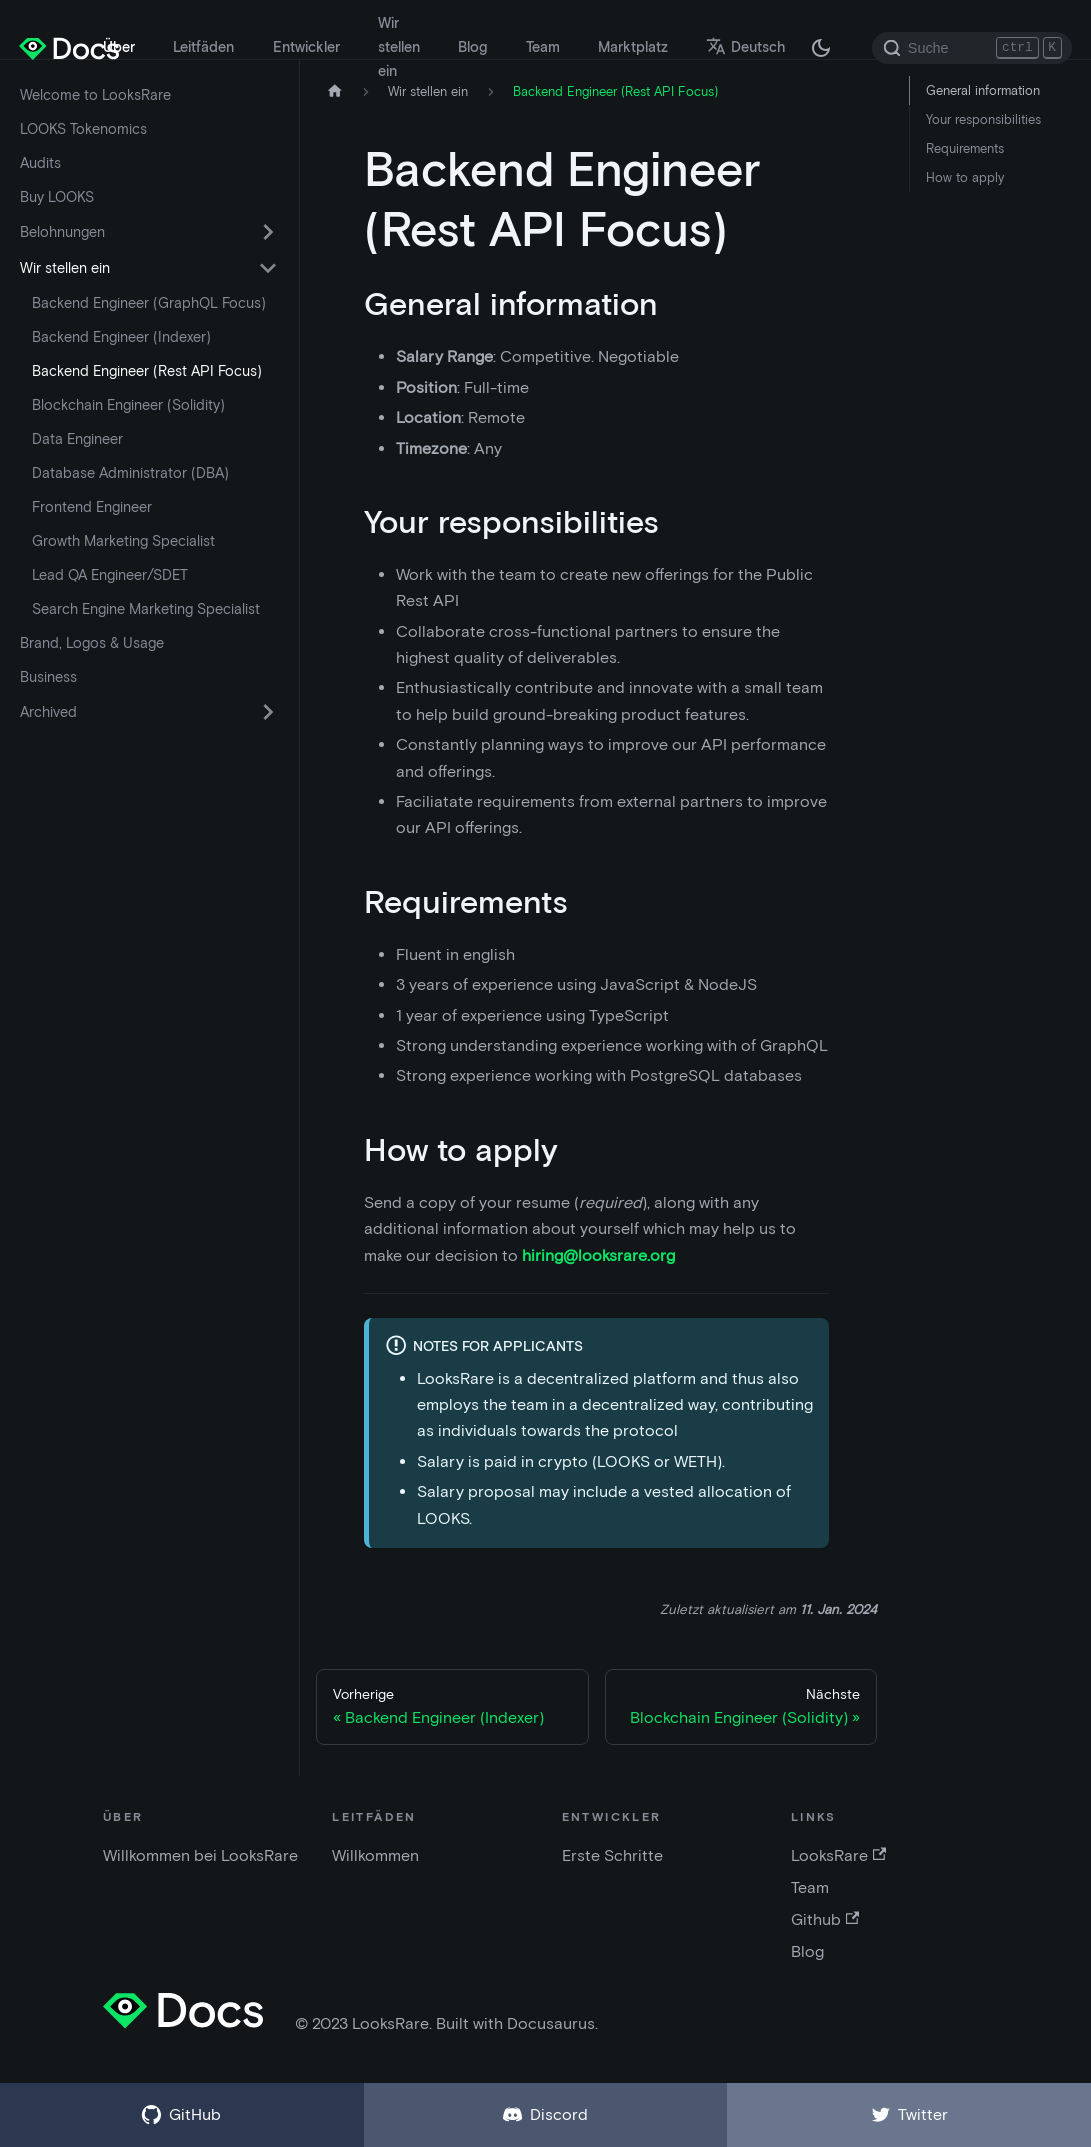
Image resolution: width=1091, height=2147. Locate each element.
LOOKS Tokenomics (83, 129)
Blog (472, 47)
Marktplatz (633, 47)
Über (119, 47)
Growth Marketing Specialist (123, 541)
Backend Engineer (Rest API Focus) (147, 371)
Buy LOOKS (57, 197)
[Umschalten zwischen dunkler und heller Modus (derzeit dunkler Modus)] (821, 48)
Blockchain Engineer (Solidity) (128, 405)
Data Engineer (77, 439)
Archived (48, 712)
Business (48, 677)
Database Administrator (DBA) (130, 473)
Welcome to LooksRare (95, 95)
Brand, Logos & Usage (92, 643)
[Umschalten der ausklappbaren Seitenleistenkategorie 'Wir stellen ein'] (268, 268)
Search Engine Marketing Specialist (146, 609)
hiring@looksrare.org (598, 1255)
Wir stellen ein (399, 47)
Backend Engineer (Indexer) (121, 337)
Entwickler (306, 47)
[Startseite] (335, 91)
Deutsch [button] (745, 47)
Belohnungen (62, 232)
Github (825, 1919)
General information (983, 90)
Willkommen (375, 1855)
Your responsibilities (983, 119)
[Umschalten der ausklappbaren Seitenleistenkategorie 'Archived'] (268, 712)
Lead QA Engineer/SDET (110, 575)
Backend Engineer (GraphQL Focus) (149, 303)
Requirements (965, 148)
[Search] (972, 48)
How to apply (965, 177)
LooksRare (838, 1855)
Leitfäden (203, 47)
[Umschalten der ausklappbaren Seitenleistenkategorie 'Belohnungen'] (268, 232)
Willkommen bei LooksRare (200, 1855)
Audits (40, 163)
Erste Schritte (612, 1855)
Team (543, 47)
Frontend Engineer (92, 507)
